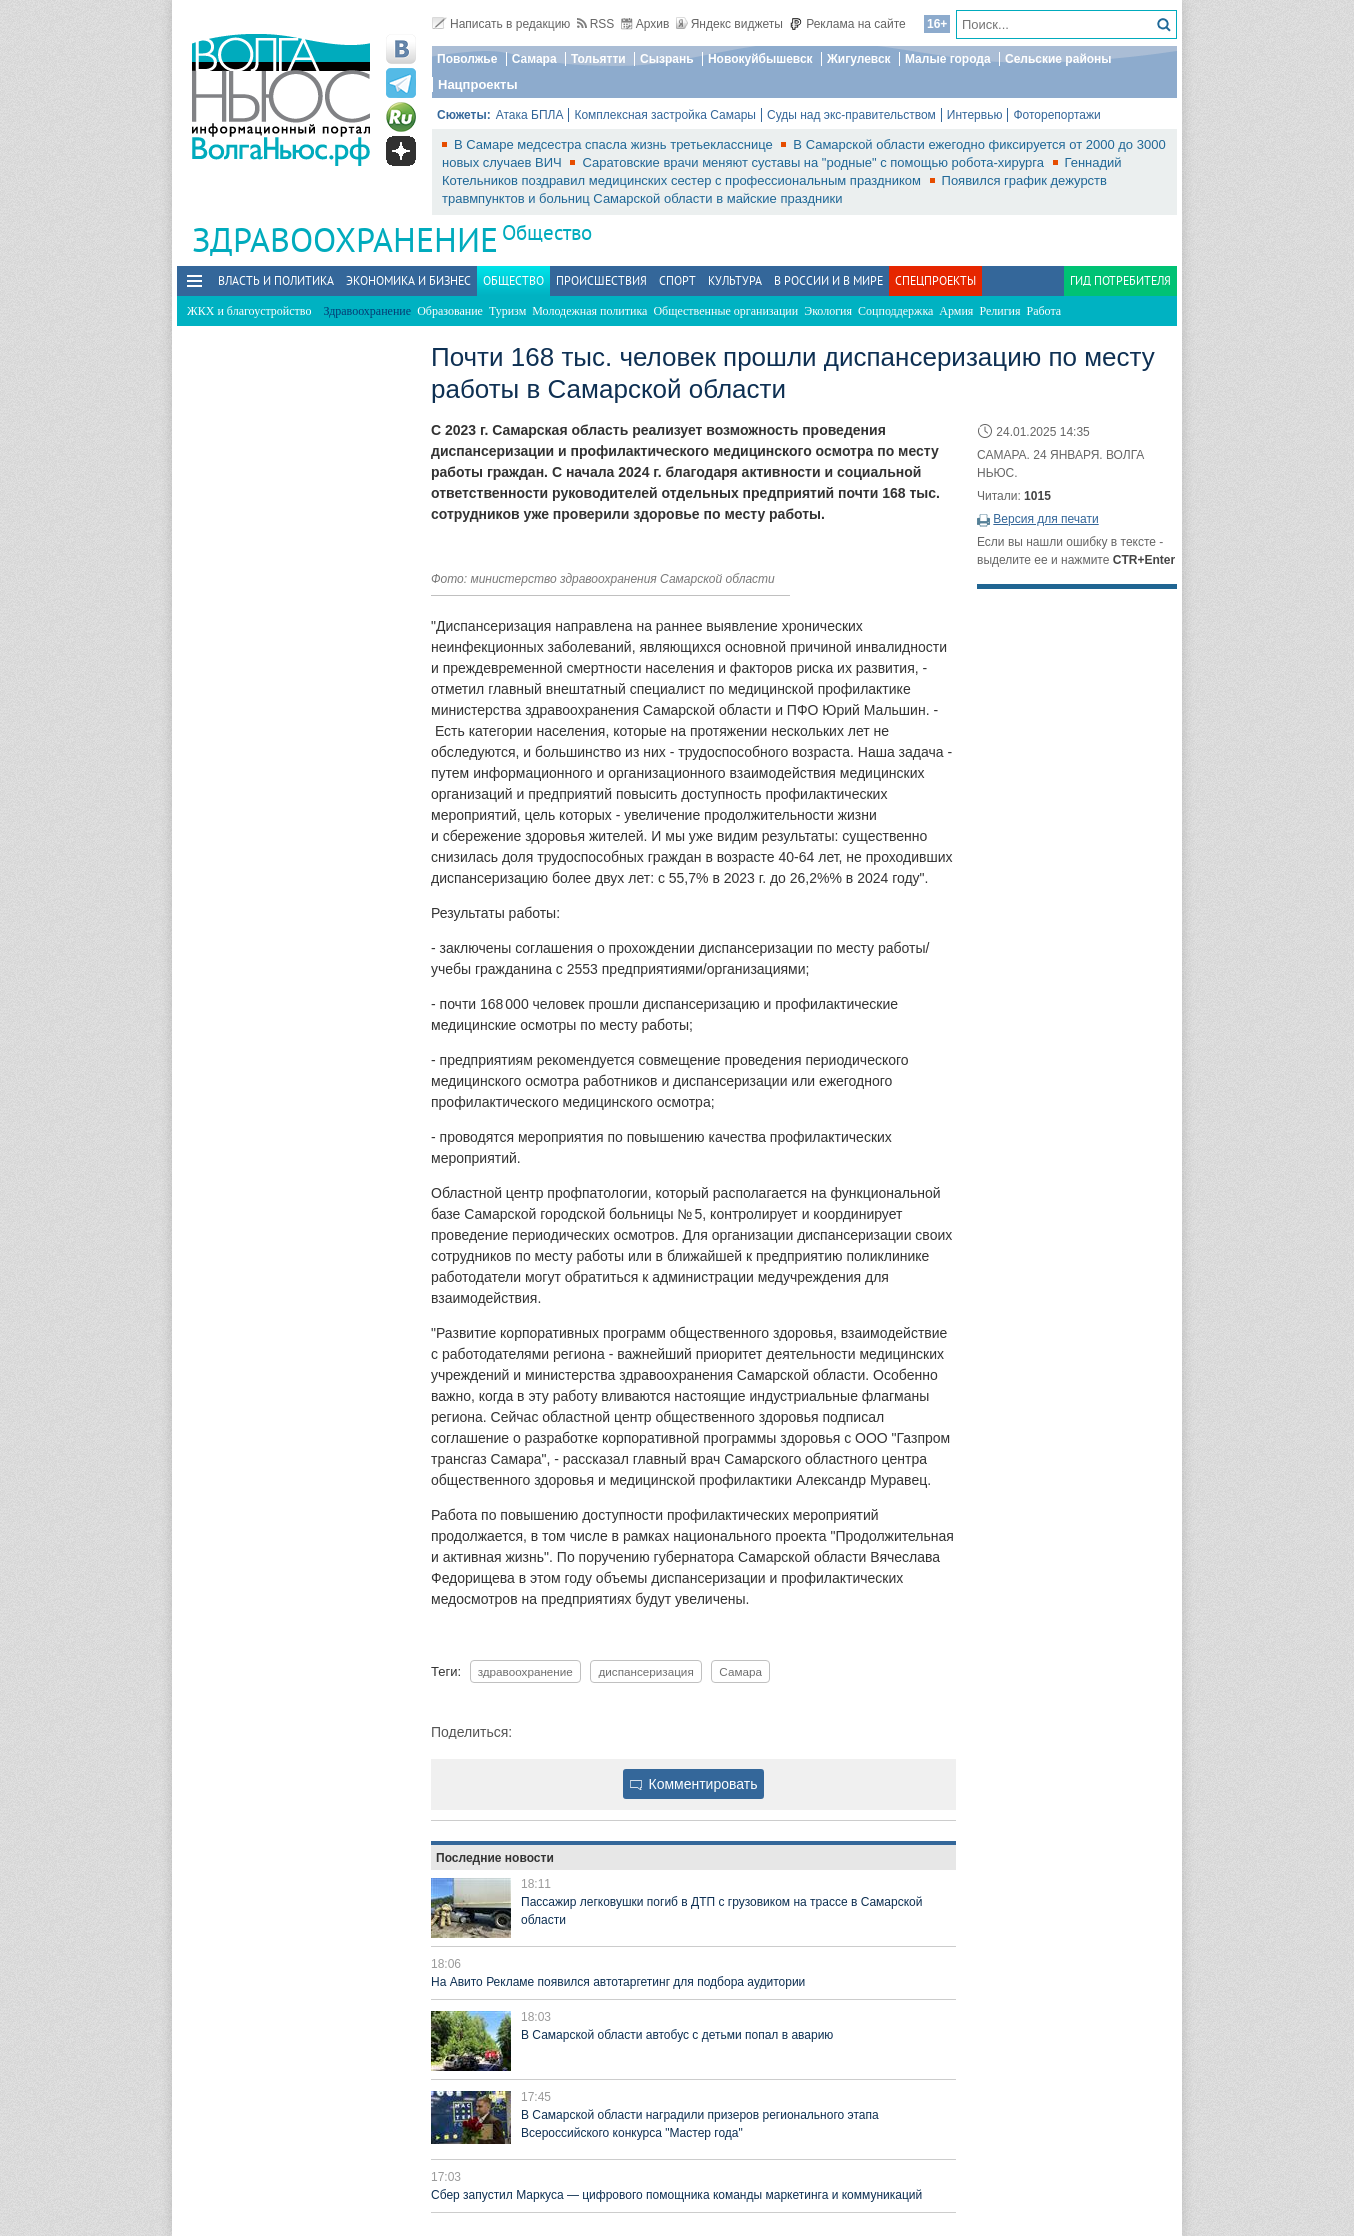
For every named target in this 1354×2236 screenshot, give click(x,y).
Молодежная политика (589, 311)
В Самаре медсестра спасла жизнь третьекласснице (615, 144)
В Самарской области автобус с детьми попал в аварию (677, 2035)
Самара (534, 59)
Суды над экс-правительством (851, 115)
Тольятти (598, 59)
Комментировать (694, 1784)
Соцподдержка (895, 311)
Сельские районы (1058, 59)
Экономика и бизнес (408, 280)
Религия (999, 311)
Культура (735, 280)
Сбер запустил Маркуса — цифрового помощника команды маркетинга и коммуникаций (676, 2195)
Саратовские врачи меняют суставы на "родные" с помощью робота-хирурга (814, 162)
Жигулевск (859, 59)
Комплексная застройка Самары (665, 115)
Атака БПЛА (530, 115)
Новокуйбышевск (760, 59)
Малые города (948, 59)
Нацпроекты (478, 84)
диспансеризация (645, 1671)
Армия (956, 311)
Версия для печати (1045, 519)
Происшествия (601, 280)
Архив (645, 24)
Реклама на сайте (847, 24)
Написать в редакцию (501, 24)
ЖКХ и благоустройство (249, 311)
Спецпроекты (935, 280)
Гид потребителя (1120, 280)
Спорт (677, 280)
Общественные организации (725, 311)
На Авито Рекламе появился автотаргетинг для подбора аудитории (618, 1982)
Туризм (507, 311)
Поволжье (467, 59)
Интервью (975, 115)
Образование (450, 311)
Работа (1044, 311)
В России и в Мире (828, 280)
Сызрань (667, 59)
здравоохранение (525, 1671)
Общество (547, 232)
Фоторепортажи (1056, 115)
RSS (596, 24)
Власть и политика (276, 280)
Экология (828, 311)
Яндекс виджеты (729, 24)
